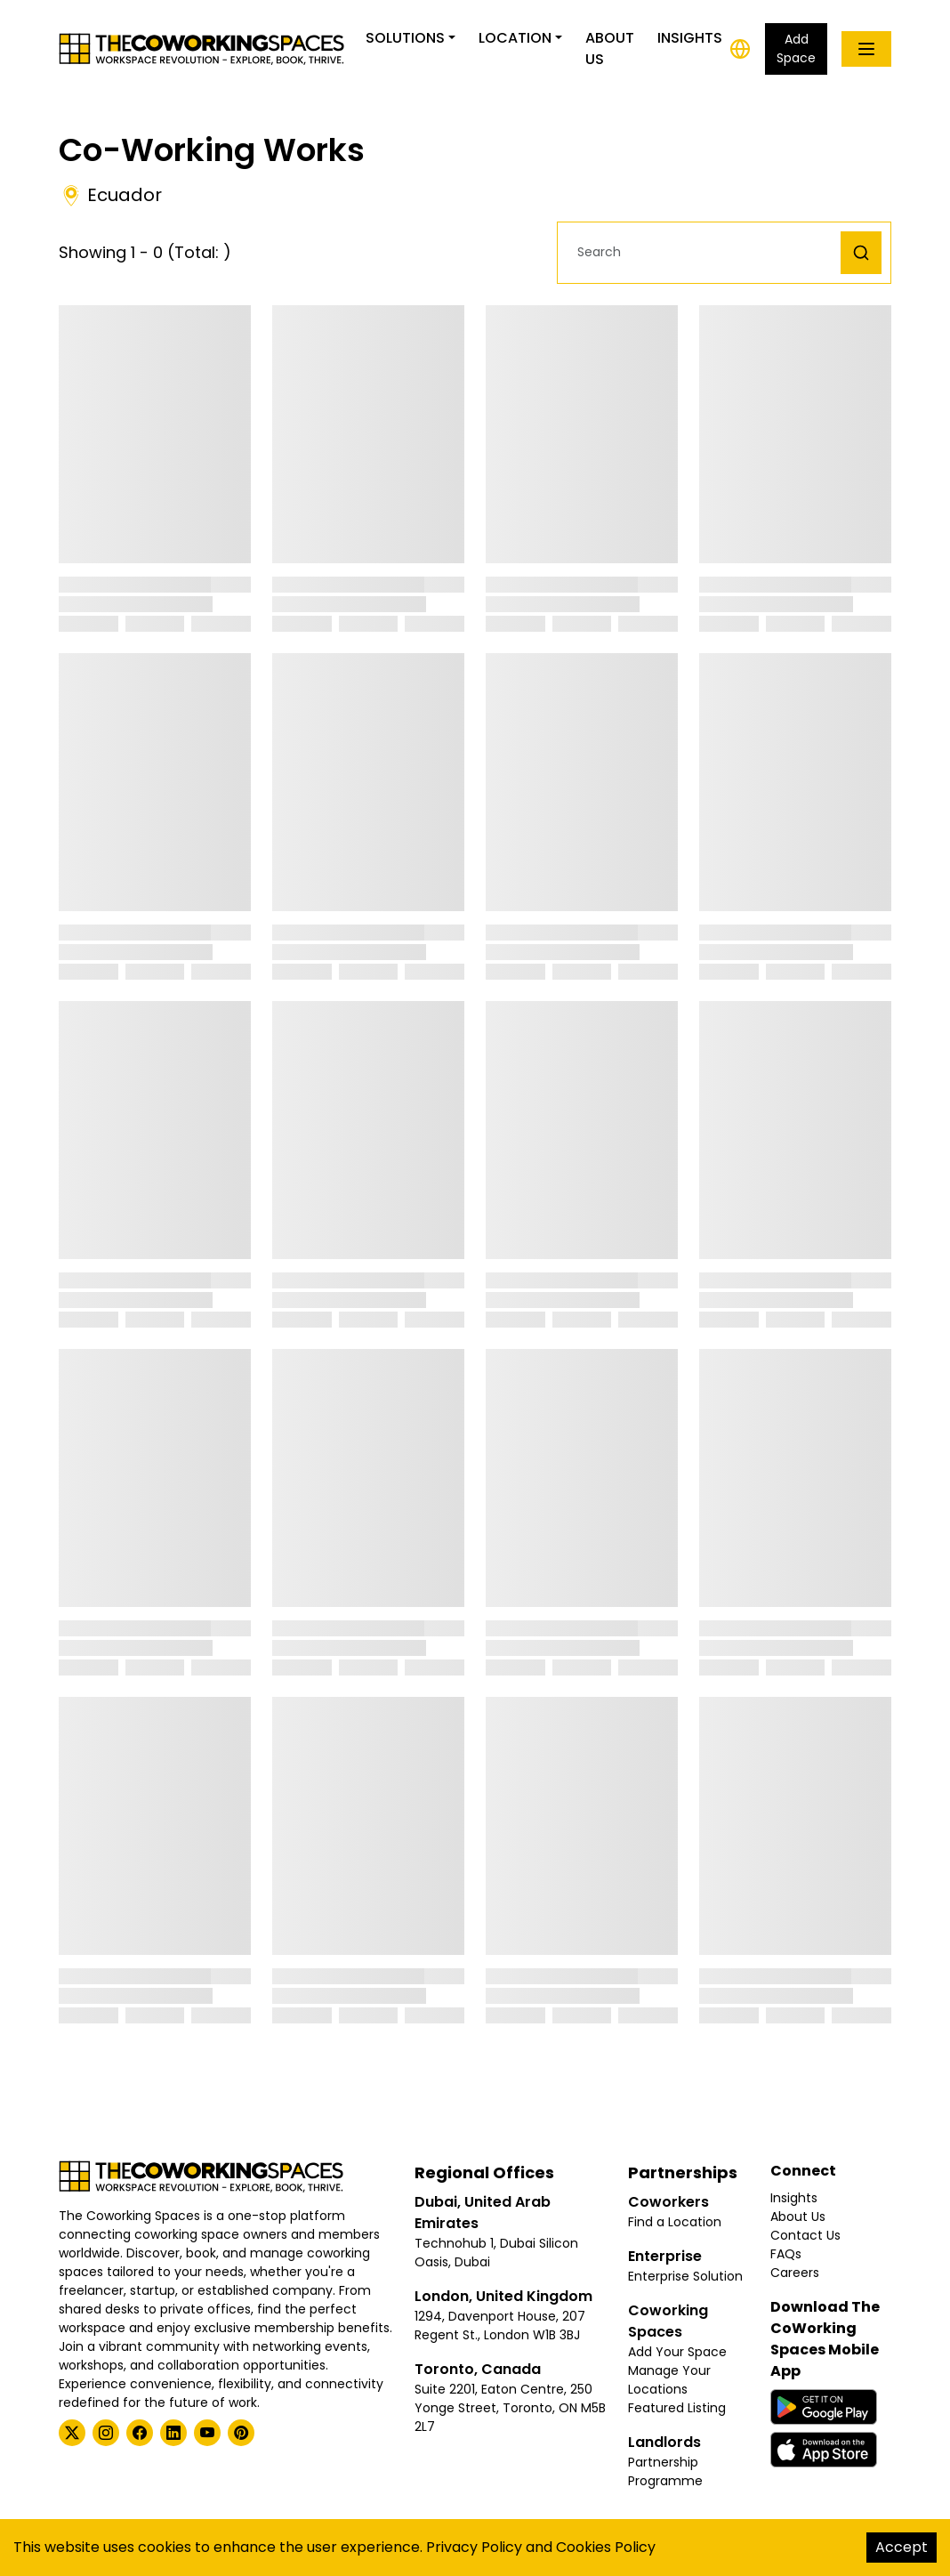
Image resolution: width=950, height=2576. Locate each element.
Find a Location (674, 2222)
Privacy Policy (474, 2547)
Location (515, 38)
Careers (794, 2272)
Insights (689, 38)
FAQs (785, 2254)
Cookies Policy (606, 2547)
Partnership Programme (665, 2471)
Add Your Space (677, 2352)
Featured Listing (677, 2408)
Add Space (796, 48)
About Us (609, 48)
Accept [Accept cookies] (901, 2547)
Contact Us (805, 2235)
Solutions (405, 38)
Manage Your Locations (669, 2380)
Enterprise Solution (685, 2276)
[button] (704, 252)
